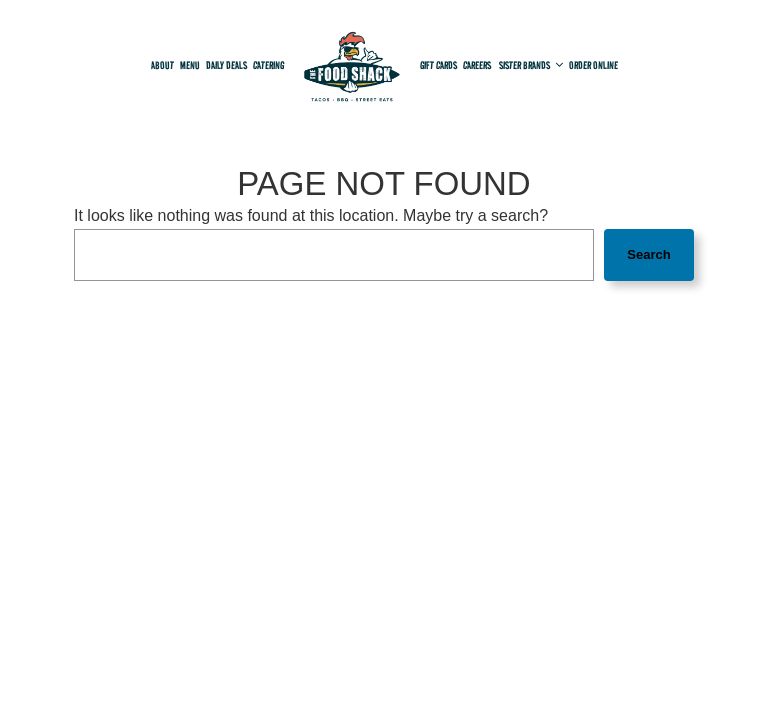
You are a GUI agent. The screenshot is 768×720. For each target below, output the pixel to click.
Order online (593, 65)
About (162, 65)
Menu (190, 65)
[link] (352, 70)
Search (648, 254)
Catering (268, 65)
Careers (478, 65)
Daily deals (226, 65)
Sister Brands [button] (531, 65)
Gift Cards (438, 65)
